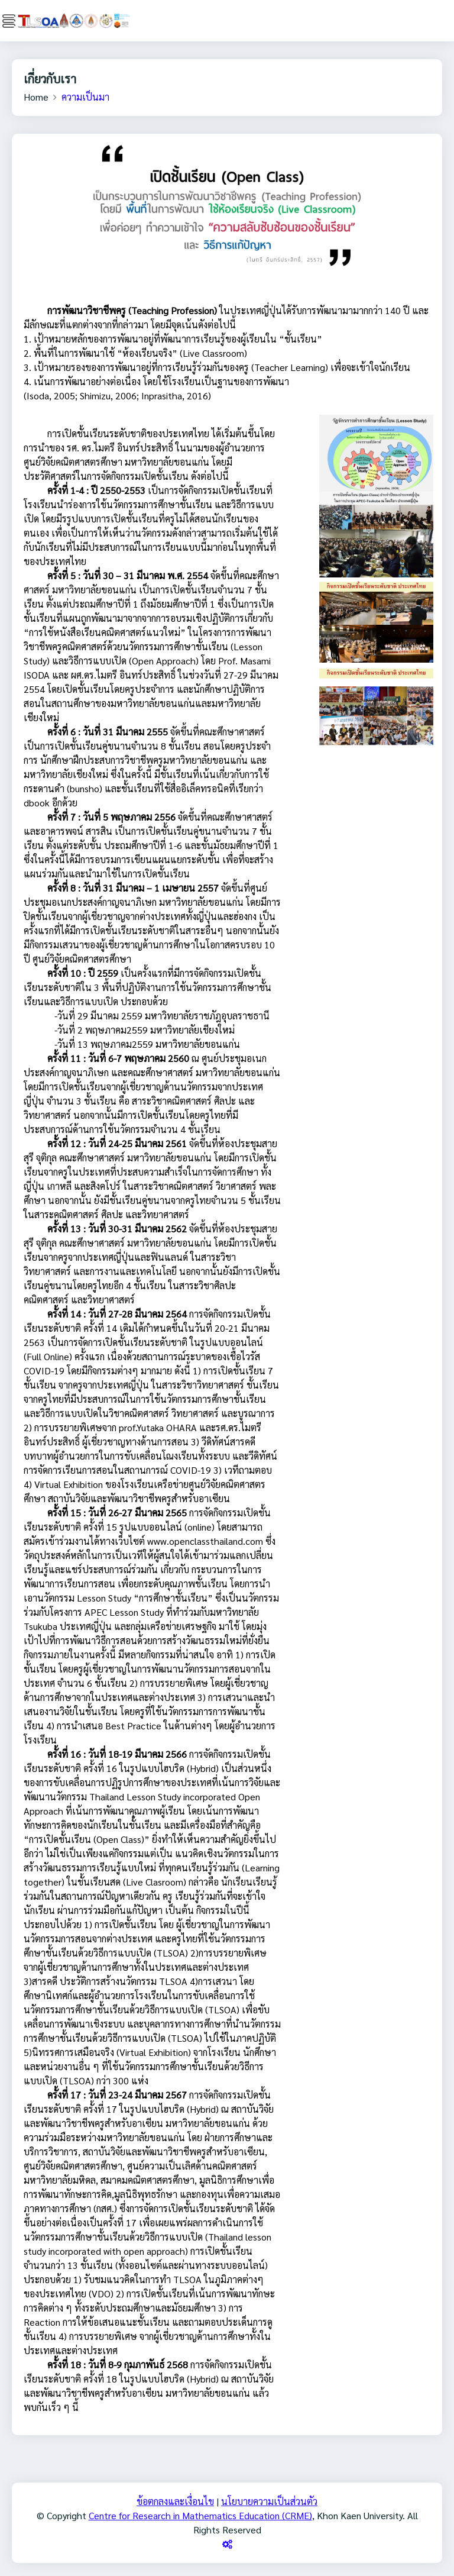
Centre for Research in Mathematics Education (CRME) (200, 2515)
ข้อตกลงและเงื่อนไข (175, 2501)
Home (36, 97)
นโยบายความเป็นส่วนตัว (269, 2501)
